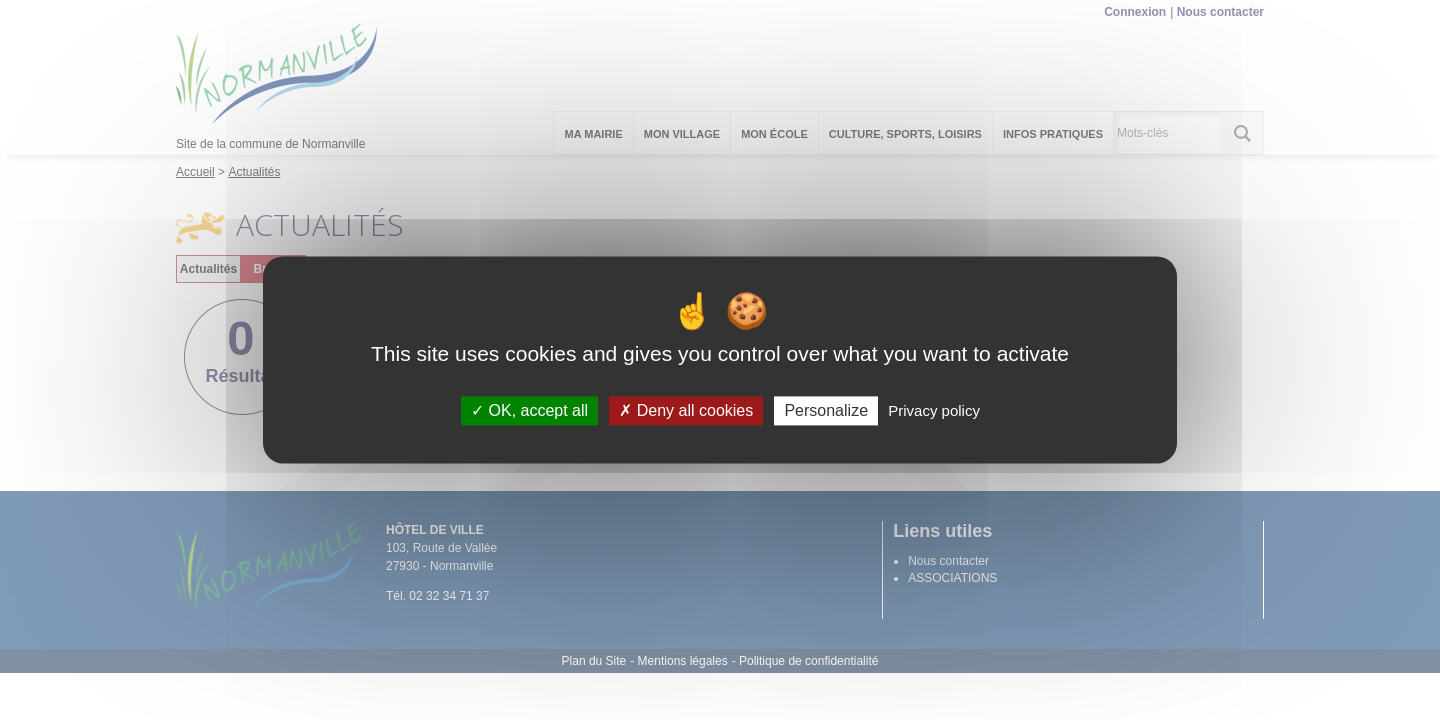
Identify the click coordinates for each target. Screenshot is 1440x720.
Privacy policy (934, 410)
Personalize (826, 410)
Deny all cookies (686, 410)
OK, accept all (529, 410)
